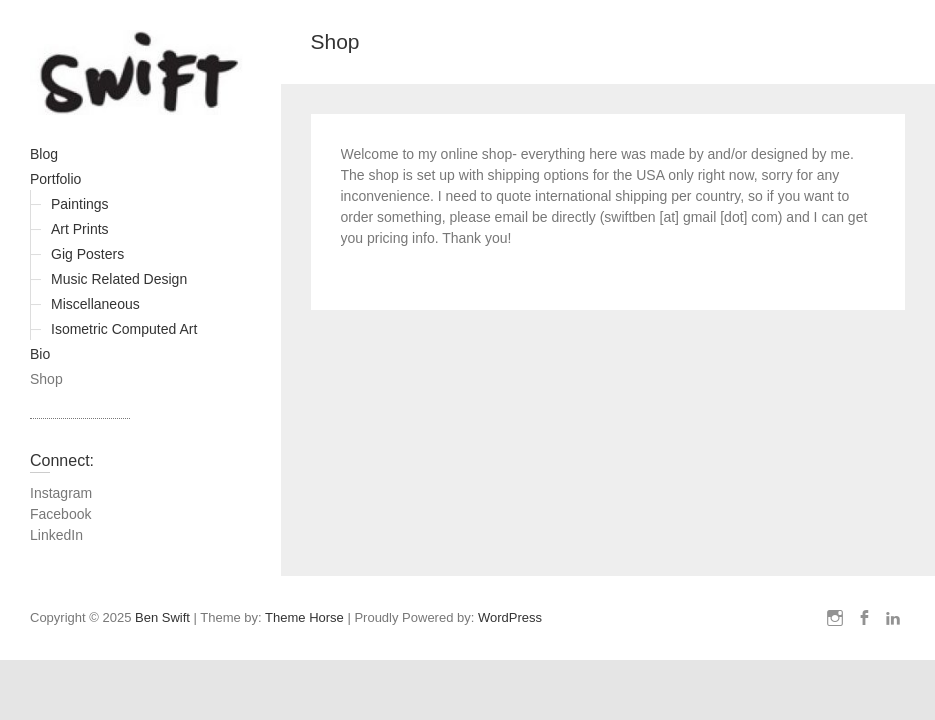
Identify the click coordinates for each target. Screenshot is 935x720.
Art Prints (80, 229)
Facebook (60, 514)
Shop (46, 379)
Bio (40, 354)
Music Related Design (119, 279)
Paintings (80, 204)
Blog (44, 154)
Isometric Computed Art (124, 329)
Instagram (61, 493)
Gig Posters (87, 254)
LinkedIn (56, 535)
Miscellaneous (95, 304)
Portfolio (55, 179)
